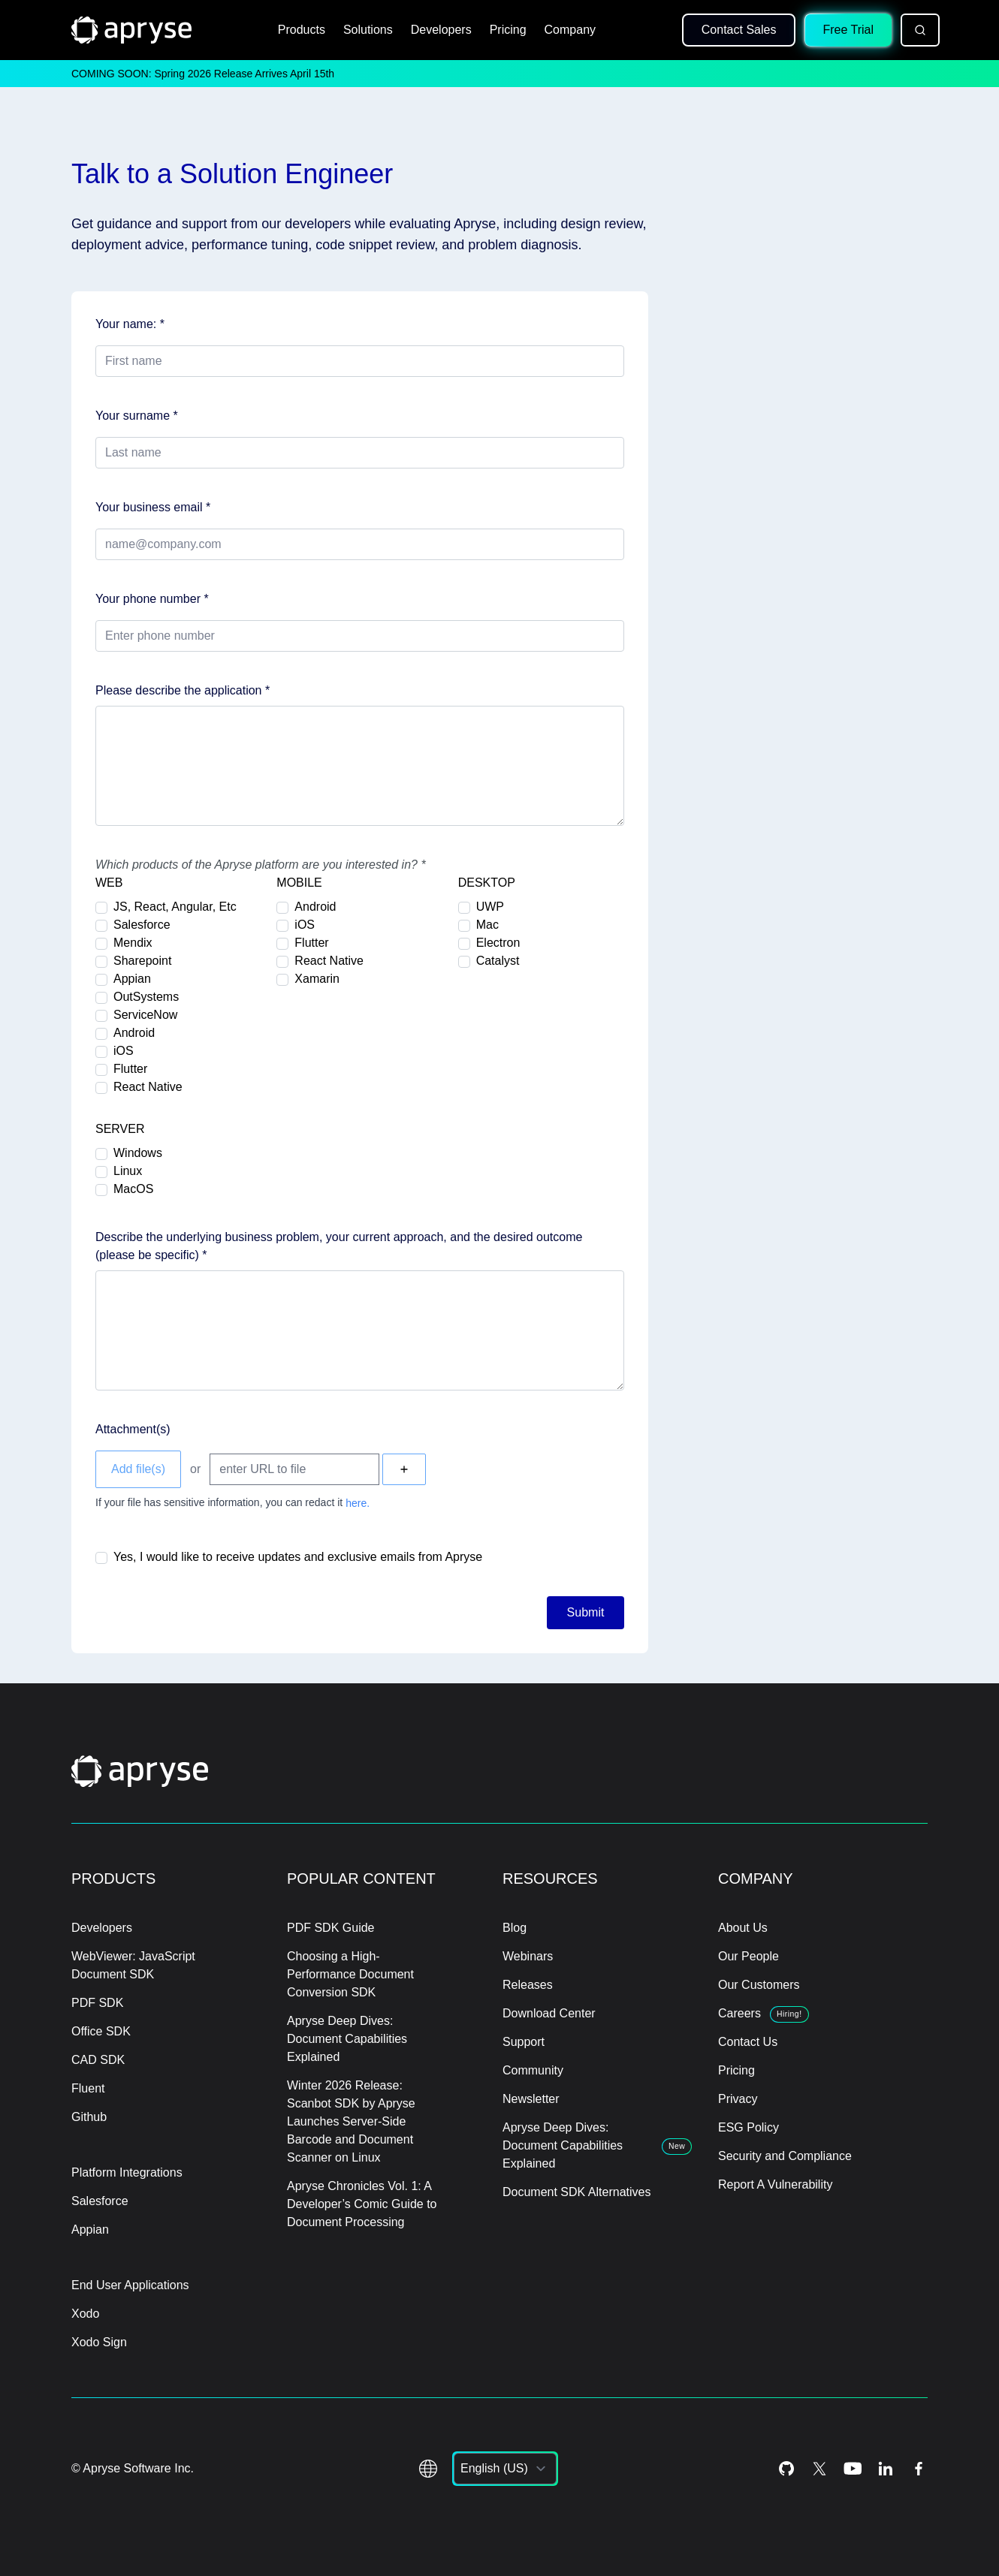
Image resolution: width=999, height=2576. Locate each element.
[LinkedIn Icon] (886, 2469)
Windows (137, 1152)
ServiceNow (145, 1014)
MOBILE (298, 882)
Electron (498, 942)
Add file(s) (138, 1469)
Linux (127, 1170)
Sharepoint (142, 960)
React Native (148, 1086)
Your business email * (152, 507)
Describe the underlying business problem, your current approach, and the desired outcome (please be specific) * (338, 1246)
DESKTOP (486, 882)
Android (134, 1032)
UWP (490, 906)
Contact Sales (739, 29)
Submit (586, 1612)
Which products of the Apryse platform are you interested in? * (260, 864)
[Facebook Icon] (919, 2469)
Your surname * (136, 415)
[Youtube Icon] (853, 2469)
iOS (123, 1050)
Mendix (132, 942)
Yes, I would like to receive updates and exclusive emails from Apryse (297, 1556)
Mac (487, 924)
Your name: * (129, 324)
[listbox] (505, 2468)
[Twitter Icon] (819, 2469)
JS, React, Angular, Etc (175, 906)
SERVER (120, 1128)
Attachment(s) (133, 1429)
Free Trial (848, 29)
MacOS (133, 1189)
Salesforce (142, 924)
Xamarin (317, 978)
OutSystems (146, 996)
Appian (132, 978)
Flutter (130, 1068)
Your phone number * (152, 598)
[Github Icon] (786, 2469)
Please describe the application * (182, 690)
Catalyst (498, 960)
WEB (108, 882)
